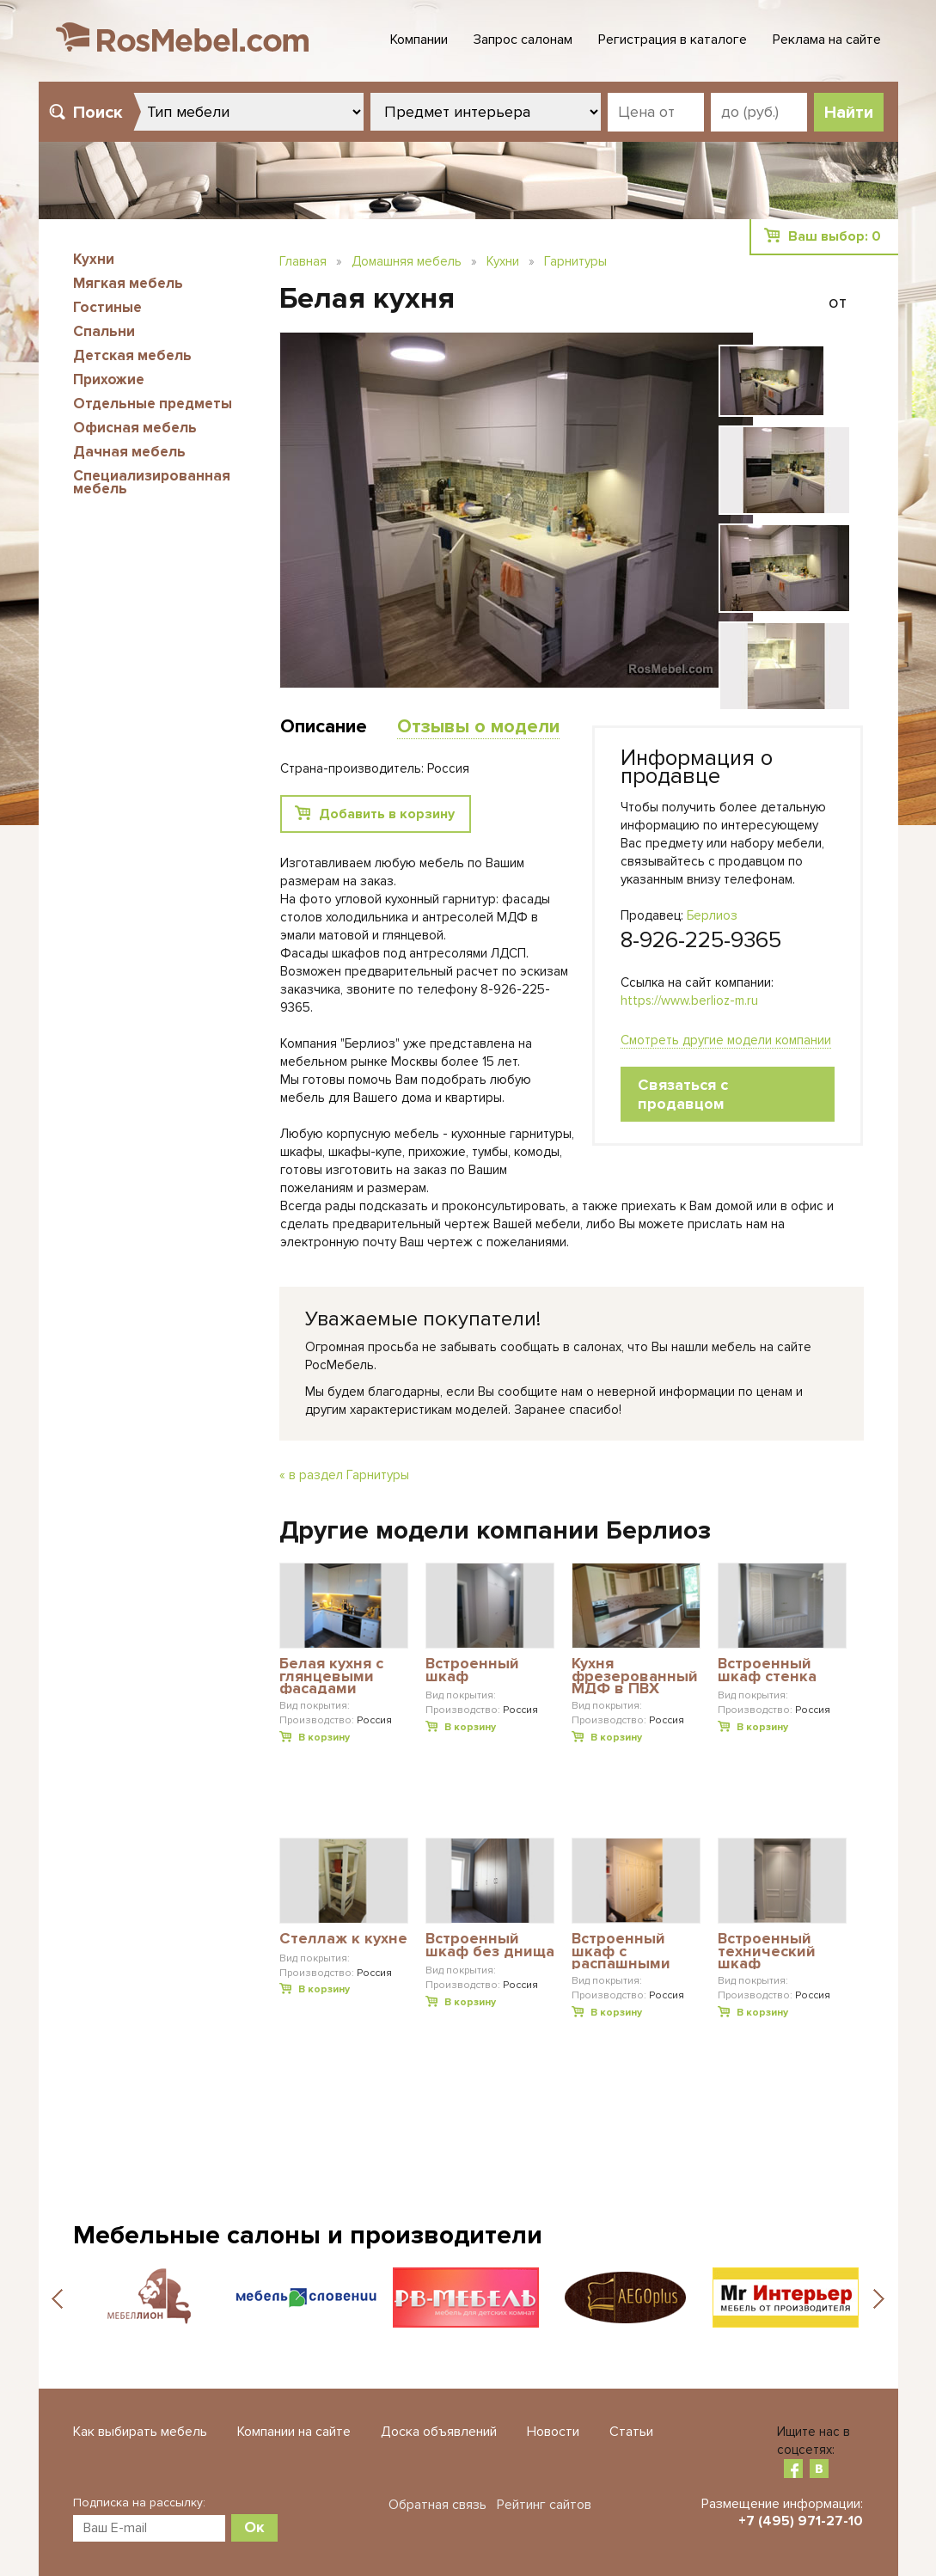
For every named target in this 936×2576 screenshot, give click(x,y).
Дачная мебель (129, 452)
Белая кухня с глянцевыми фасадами (331, 1675)
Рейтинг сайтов (544, 2504)
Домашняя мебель (407, 261)
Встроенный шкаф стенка (767, 1670)
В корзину (324, 1737)
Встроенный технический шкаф (767, 1950)
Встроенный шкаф (472, 1670)
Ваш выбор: (834, 236)
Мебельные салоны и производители (307, 2235)
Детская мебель (132, 355)
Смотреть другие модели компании (726, 1040)
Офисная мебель (135, 428)
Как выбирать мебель (140, 2431)
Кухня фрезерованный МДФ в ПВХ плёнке (635, 1675)
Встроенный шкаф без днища (489, 1945)
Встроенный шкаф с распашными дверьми (621, 1950)
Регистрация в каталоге (672, 39)
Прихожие (108, 379)
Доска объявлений (439, 2431)
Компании (419, 39)
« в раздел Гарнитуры (344, 1475)
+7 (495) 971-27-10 (800, 2521)
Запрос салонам (523, 39)
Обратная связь (437, 2504)
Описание (323, 726)
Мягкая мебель (128, 283)
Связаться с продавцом (683, 1094)
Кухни (93, 259)
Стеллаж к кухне (343, 1939)
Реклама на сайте (827, 39)
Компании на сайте (294, 2431)
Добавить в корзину (387, 814)
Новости (553, 2431)
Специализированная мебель (151, 482)
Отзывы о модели (478, 726)
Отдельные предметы (152, 404)
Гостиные (107, 307)
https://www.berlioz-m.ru (689, 1000)
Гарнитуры (575, 261)
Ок (254, 2527)
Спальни (104, 331)
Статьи (631, 2431)
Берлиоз (712, 915)
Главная (303, 261)
